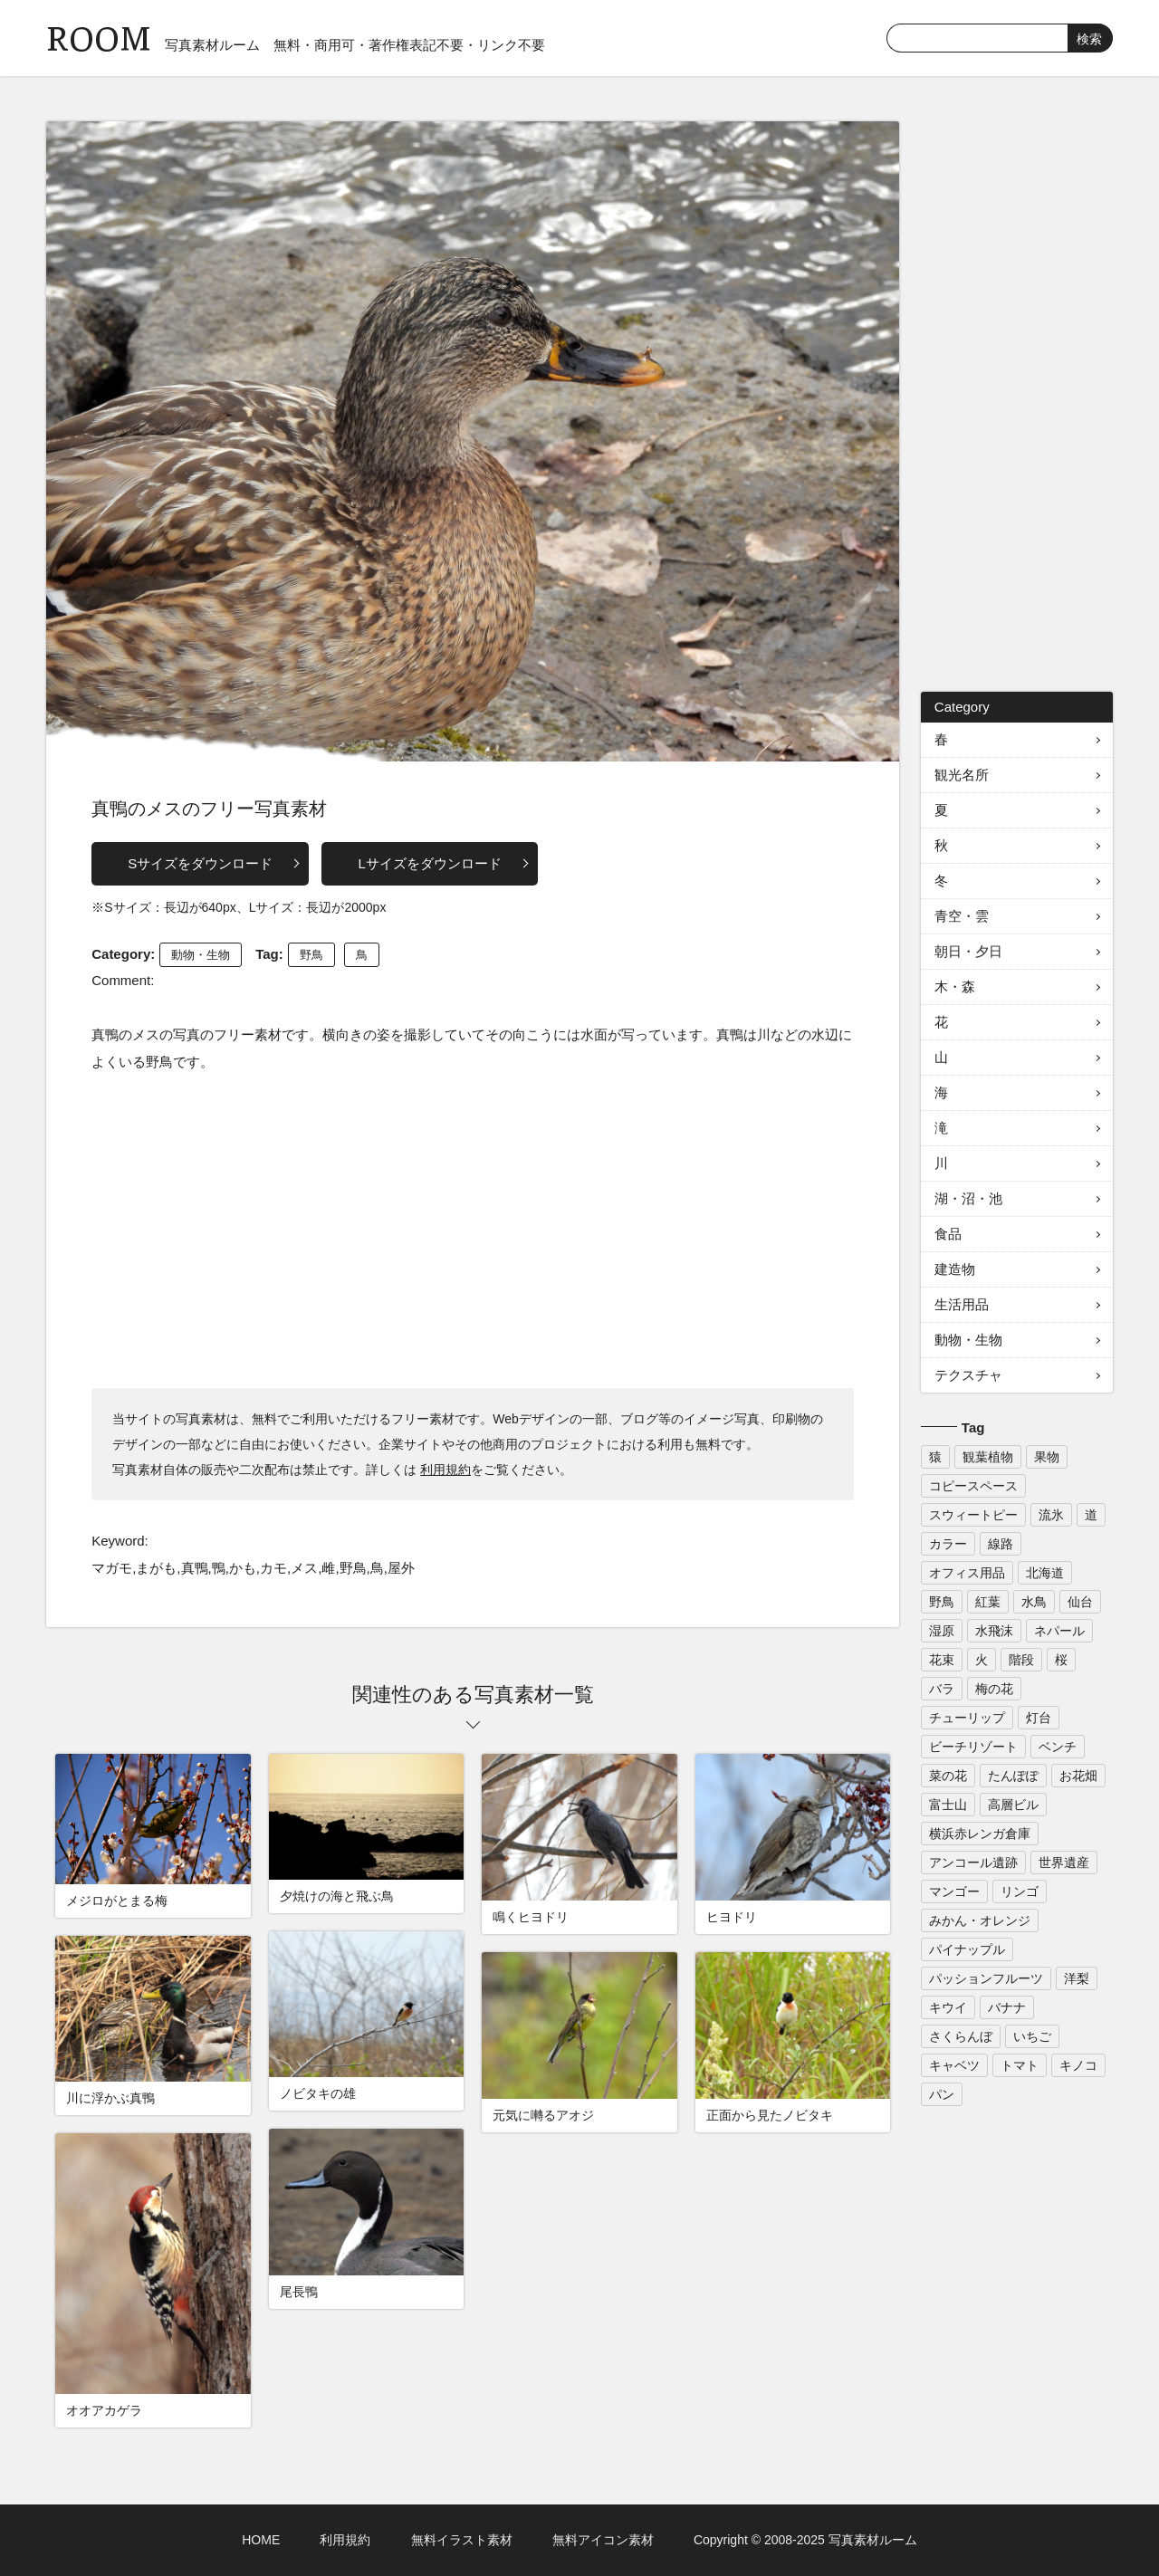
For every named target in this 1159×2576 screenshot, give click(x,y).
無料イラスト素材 (461, 2540)
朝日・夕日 (968, 951)
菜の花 (948, 1775)
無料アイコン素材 (603, 2540)
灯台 (1038, 1717)
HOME (261, 2540)
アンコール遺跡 (973, 1862)
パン (941, 2094)
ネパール (1059, 1630)
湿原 (941, 1630)
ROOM (98, 36)
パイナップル (967, 1949)
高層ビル (1013, 1804)
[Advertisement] (472, 1229)
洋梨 (1076, 1978)
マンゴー (954, 1891)
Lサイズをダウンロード (429, 863)
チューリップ (967, 1717)
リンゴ (1020, 1891)
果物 (1046, 1457)
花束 (941, 1659)
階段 (1021, 1659)
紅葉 (988, 1601)
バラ (941, 1688)
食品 (948, 1233)
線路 (1000, 1544)
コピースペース (973, 1486)
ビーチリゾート (973, 1746)
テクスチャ (968, 1375)
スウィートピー (973, 1515)
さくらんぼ (960, 2036)
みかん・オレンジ (979, 1920)
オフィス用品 (967, 1573)
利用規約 (445, 1469)
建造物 (954, 1269)
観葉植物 (988, 1457)
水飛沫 (994, 1630)
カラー (948, 1544)
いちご (1032, 2036)
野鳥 (311, 955)
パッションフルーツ (986, 1978)
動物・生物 (200, 955)
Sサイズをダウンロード (200, 863)
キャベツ (954, 2065)
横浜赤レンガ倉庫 (979, 1833)
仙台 (1080, 1601)
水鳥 (1034, 1601)
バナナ (1007, 2007)
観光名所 (961, 774)
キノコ (1078, 2065)
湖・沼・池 (968, 1198)
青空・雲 (961, 916)
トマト (1020, 2065)
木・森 (954, 986)
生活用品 (961, 1304)
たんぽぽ (1013, 1775)
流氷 (1051, 1515)
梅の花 (994, 1688)
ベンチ (1058, 1746)
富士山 (948, 1804)
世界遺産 (1064, 1862)
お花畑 (1078, 1775)
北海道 (1045, 1573)
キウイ (948, 2007)
